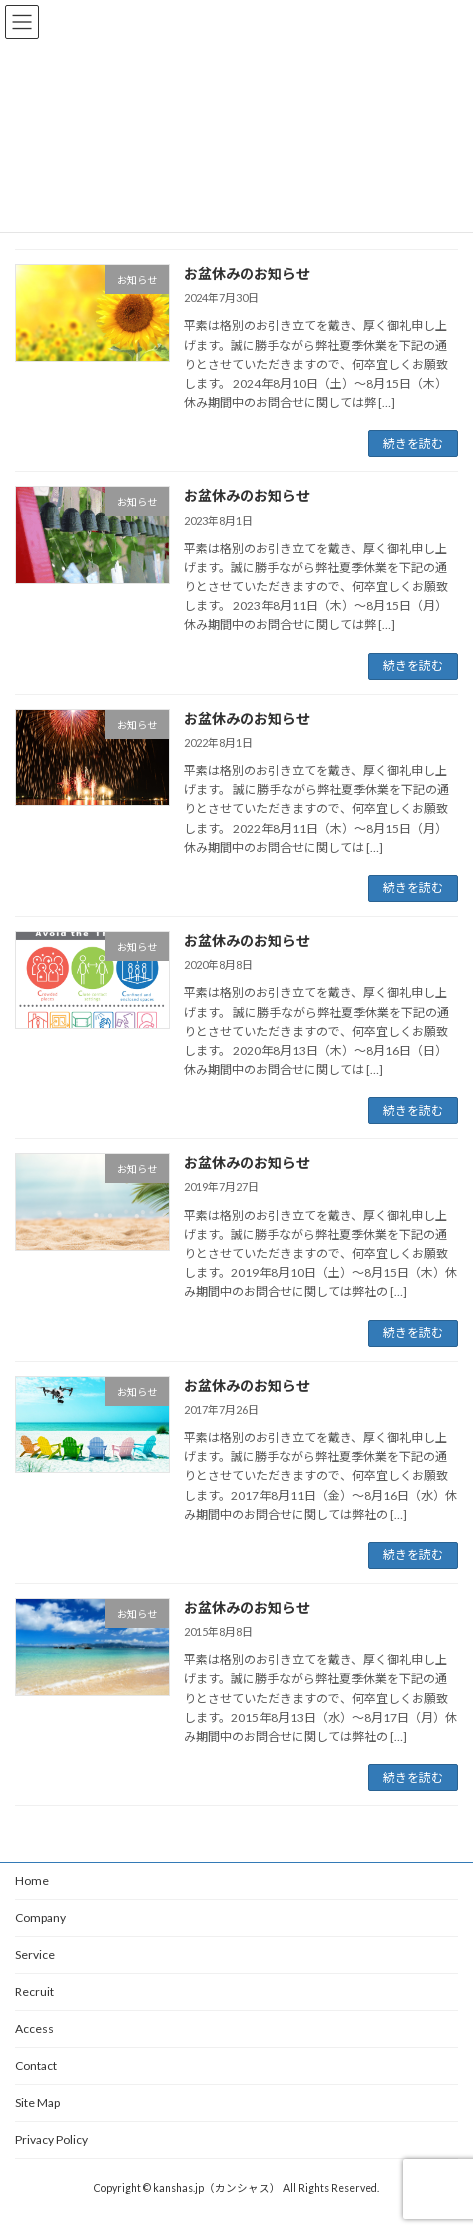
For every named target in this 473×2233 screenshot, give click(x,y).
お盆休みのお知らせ (247, 273)
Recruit (34, 1991)
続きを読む (413, 443)
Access (34, 2028)
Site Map (37, 2102)
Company (40, 1917)
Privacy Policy (51, 2139)
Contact (36, 2065)
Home (32, 1880)
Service (35, 1954)
